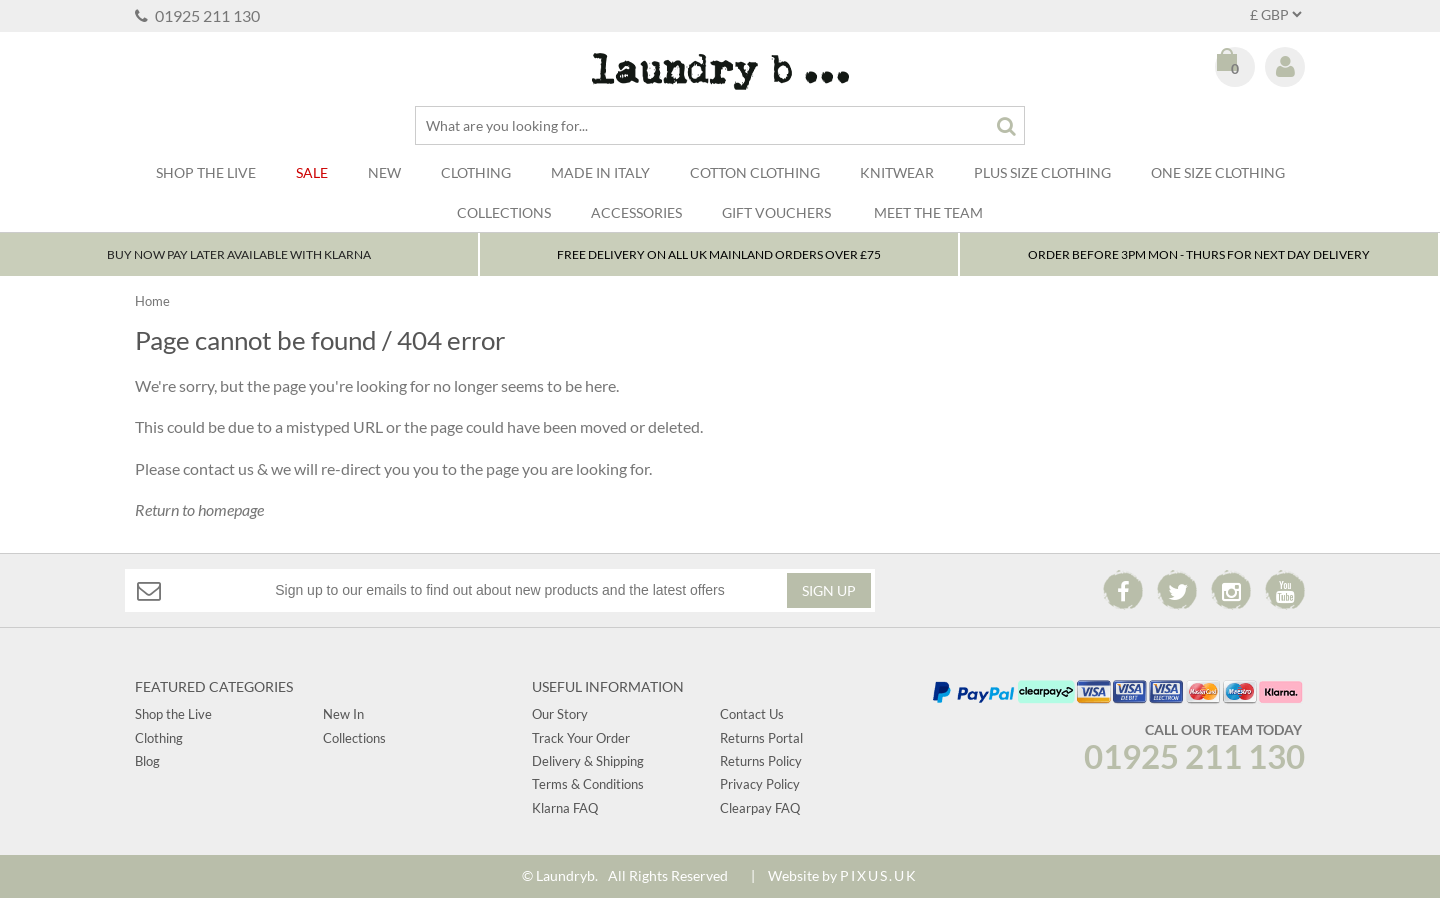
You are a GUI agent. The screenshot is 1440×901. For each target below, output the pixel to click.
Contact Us (752, 717)
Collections (504, 212)
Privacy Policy (760, 788)
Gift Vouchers (776, 212)
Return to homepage (199, 512)
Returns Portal (761, 741)
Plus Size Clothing (1042, 172)
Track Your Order (581, 741)
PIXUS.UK (879, 878)
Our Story (560, 717)
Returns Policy (761, 764)
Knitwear (897, 172)
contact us (218, 471)
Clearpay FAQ (760, 811)
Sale (312, 172)
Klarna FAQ (565, 811)
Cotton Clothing (755, 172)
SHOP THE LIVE (206, 172)
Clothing (476, 172)
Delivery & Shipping (588, 764)
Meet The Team (928, 212)
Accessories (636, 212)
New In (343, 717)
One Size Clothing (1218, 172)
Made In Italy (600, 172)
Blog (147, 764)
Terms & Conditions (588, 788)
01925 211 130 (197, 15)
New (384, 172)
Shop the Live (173, 717)
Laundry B (720, 71)
